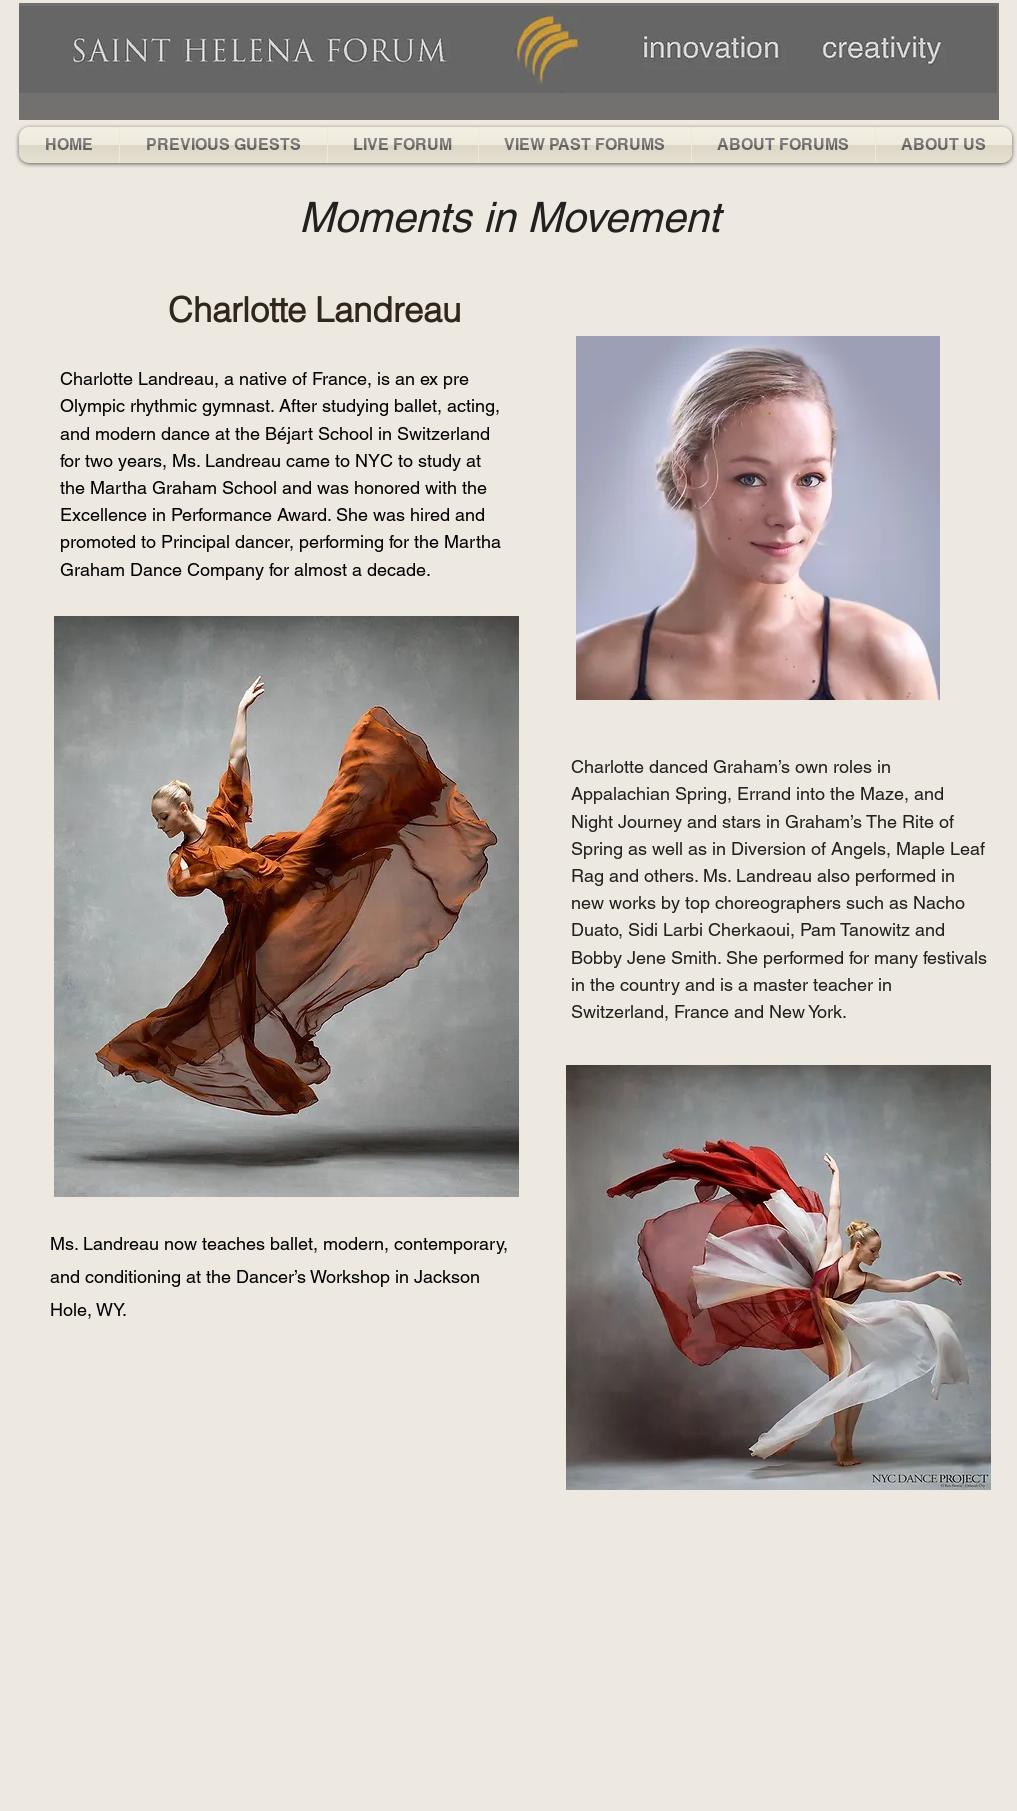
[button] (223, 145)
